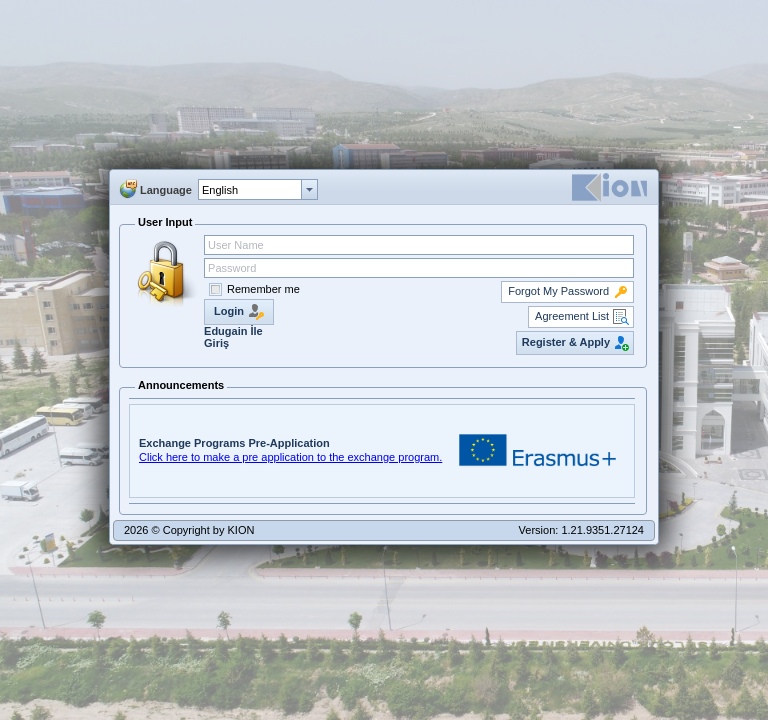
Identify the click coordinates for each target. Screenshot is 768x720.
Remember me (263, 289)
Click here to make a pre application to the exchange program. (290, 457)
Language (166, 190)
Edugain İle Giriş (233, 337)
